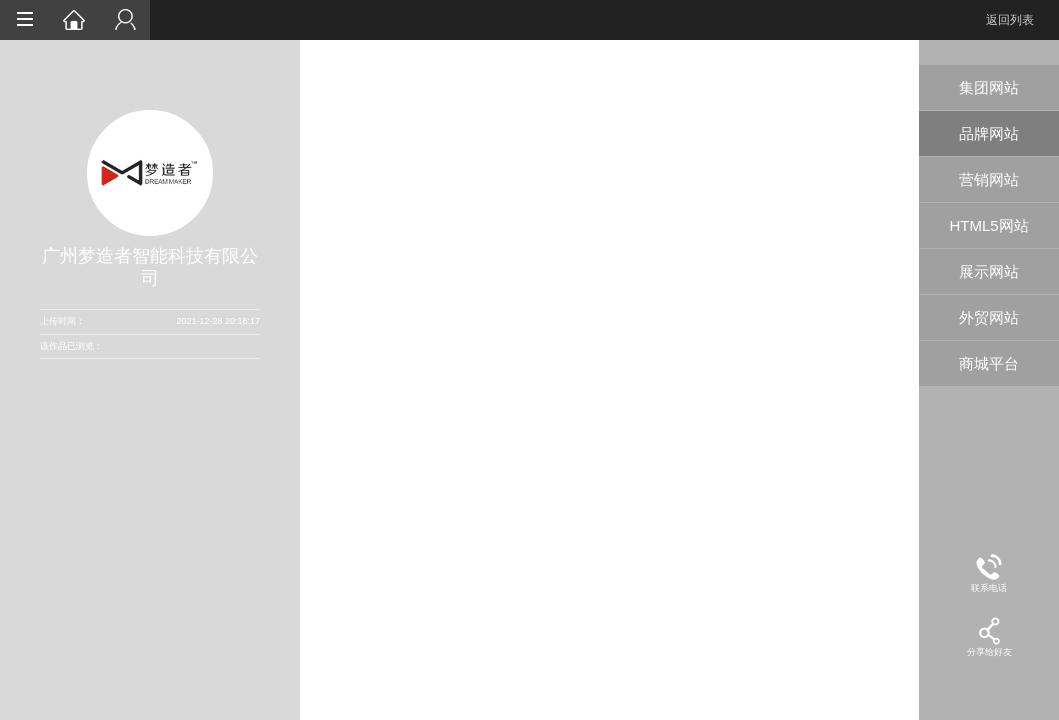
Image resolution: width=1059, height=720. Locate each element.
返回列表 (1010, 20)
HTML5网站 (988, 225)
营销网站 (989, 179)
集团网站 (989, 87)
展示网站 (989, 271)
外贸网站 (989, 317)
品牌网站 (989, 133)
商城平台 (989, 363)
